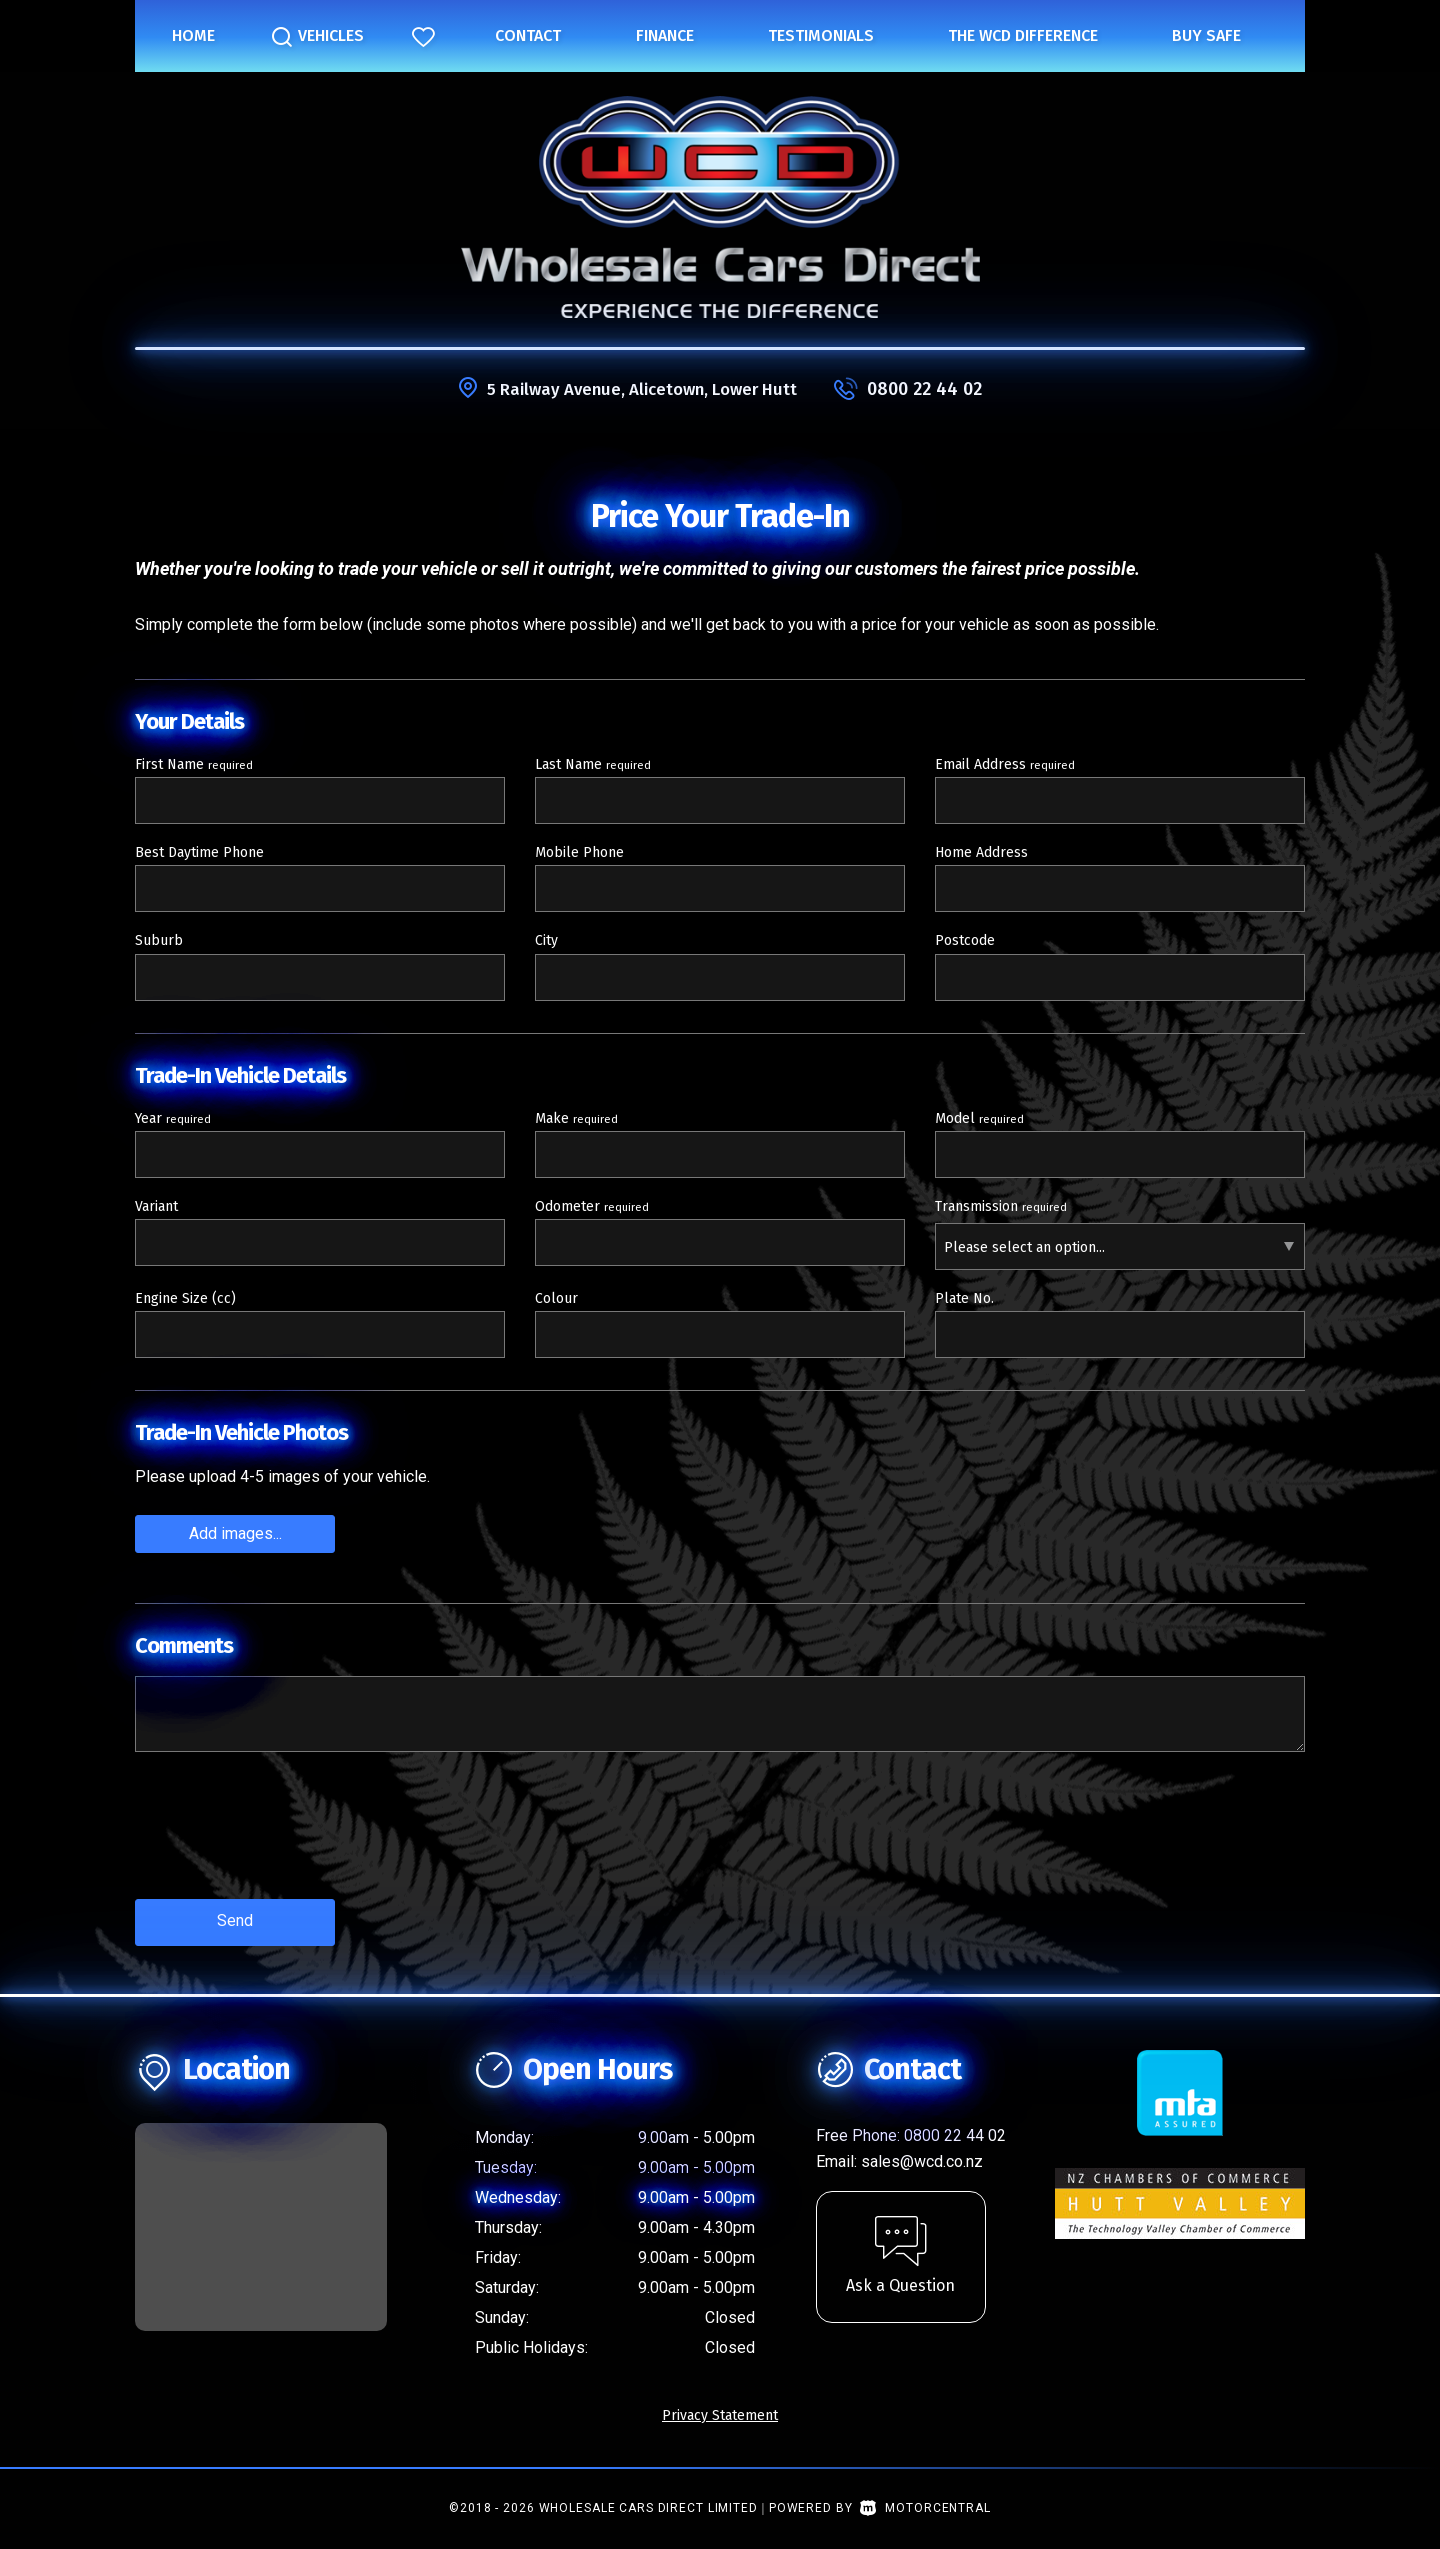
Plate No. (964, 1298)
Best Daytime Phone (199, 852)
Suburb (159, 940)
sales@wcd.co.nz (922, 2156)
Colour (556, 1298)
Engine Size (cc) (185, 1298)
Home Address (981, 852)
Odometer (592, 1206)
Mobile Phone (579, 852)
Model (979, 1118)
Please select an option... (1024, 1247)
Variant (156, 1206)
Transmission (1001, 1206)
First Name (194, 764)
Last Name (593, 764)
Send (235, 1918)
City (546, 940)
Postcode (965, 940)
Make (576, 1118)
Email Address (1005, 764)
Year (173, 1118)
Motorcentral (925, 2503)
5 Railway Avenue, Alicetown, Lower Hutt (642, 389)
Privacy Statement (720, 2410)
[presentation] (287, 1839)
